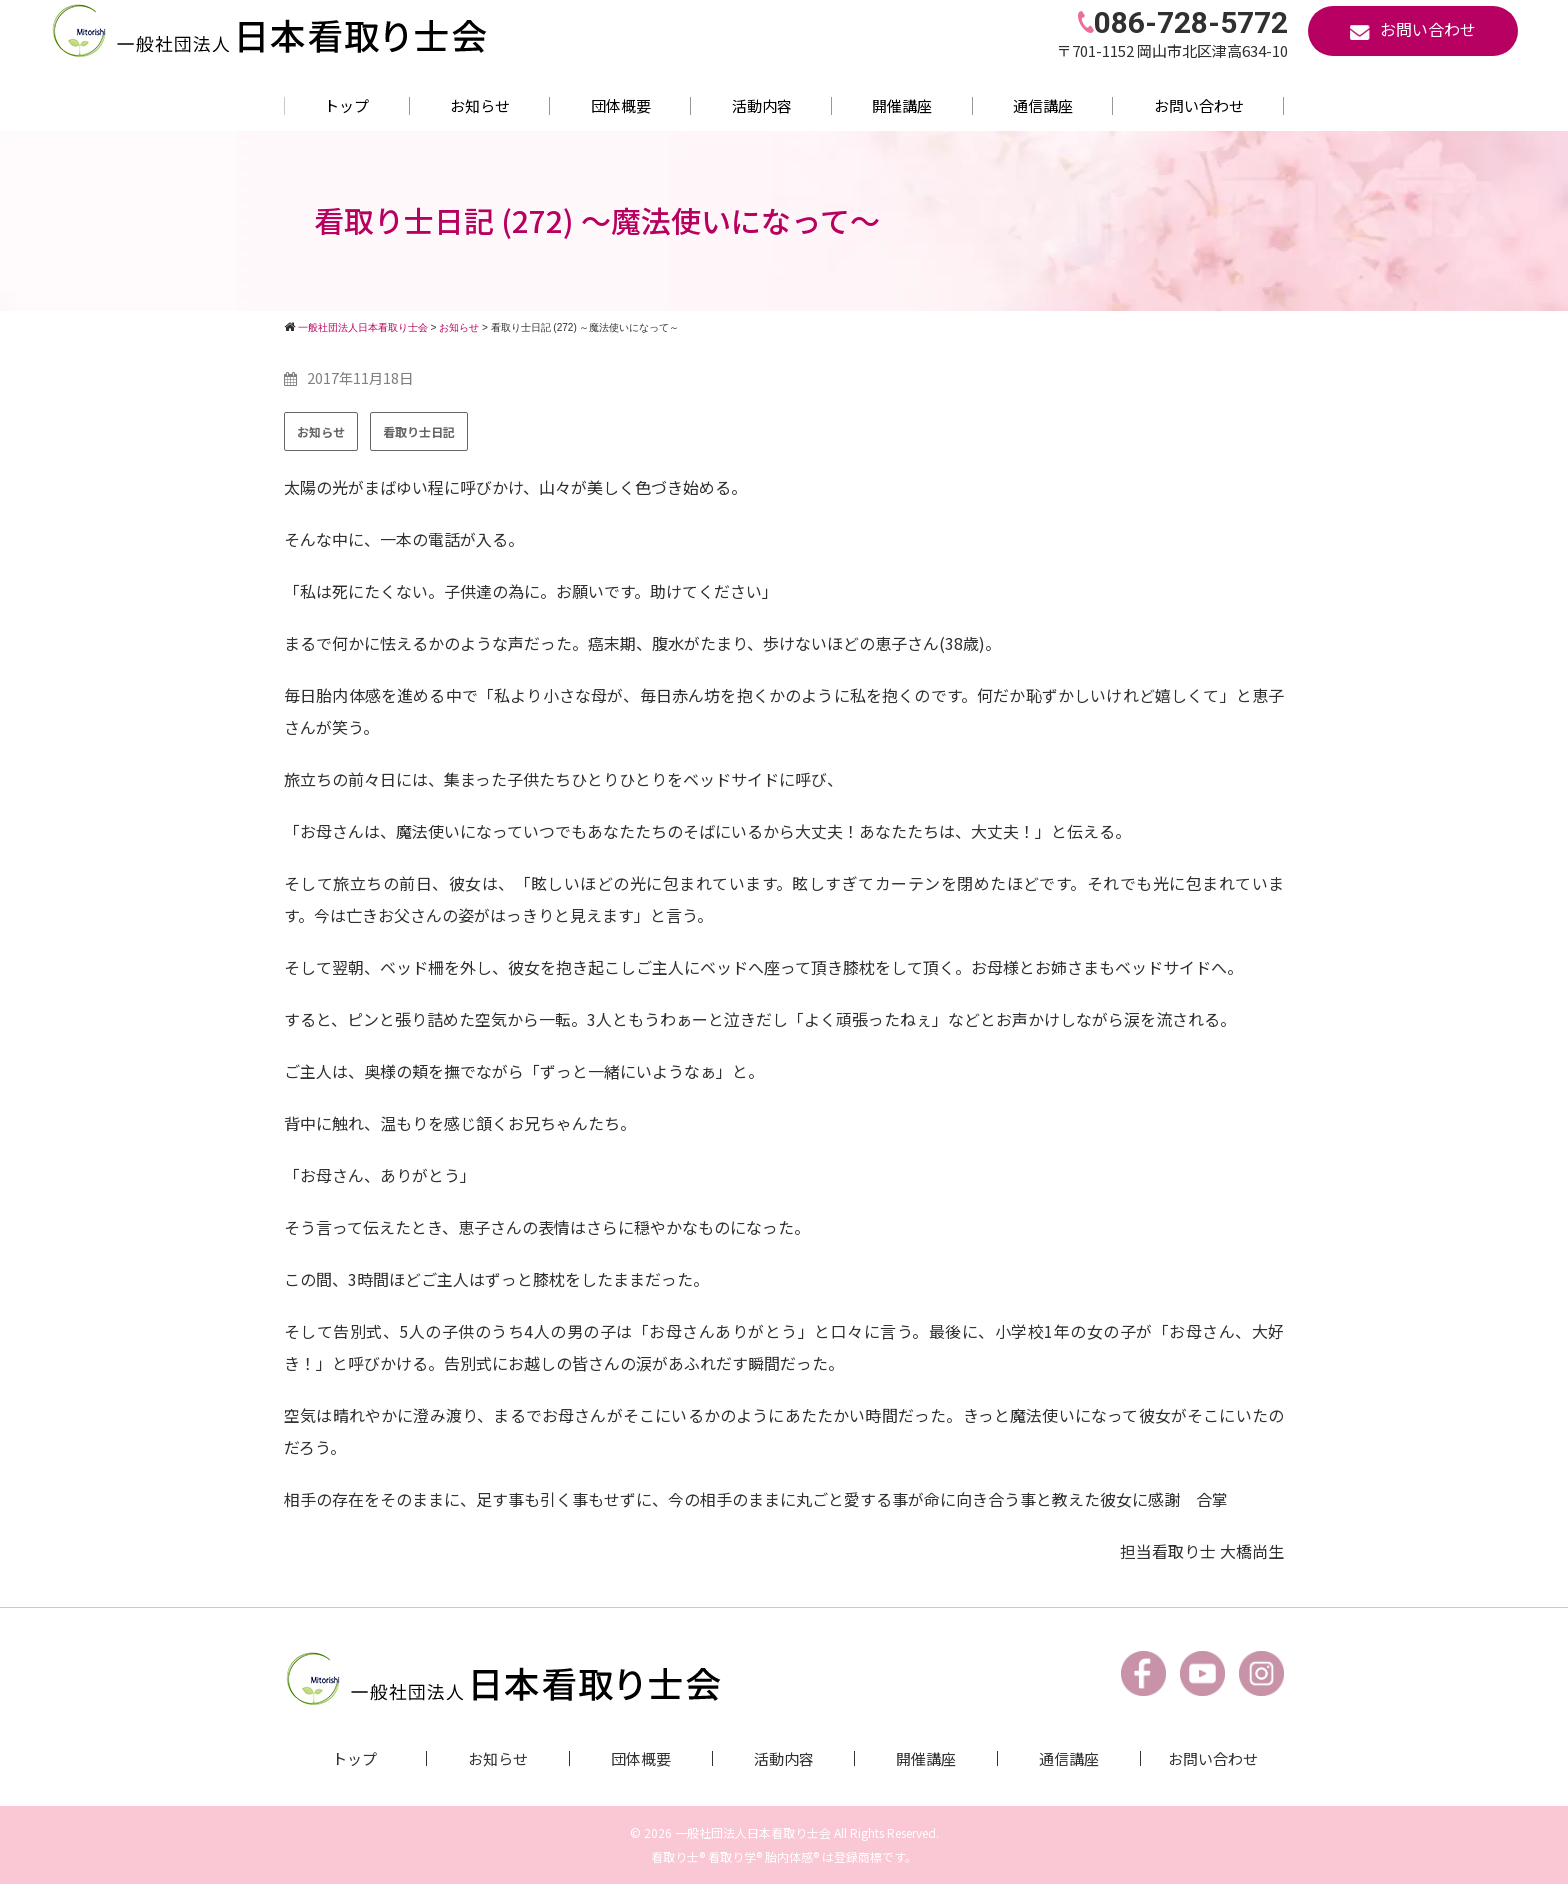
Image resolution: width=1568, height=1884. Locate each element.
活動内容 (762, 105)
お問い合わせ (1199, 105)
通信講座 (1043, 105)
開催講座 (902, 105)
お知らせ (480, 105)
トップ (346, 105)
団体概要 (621, 105)
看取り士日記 (419, 431)
